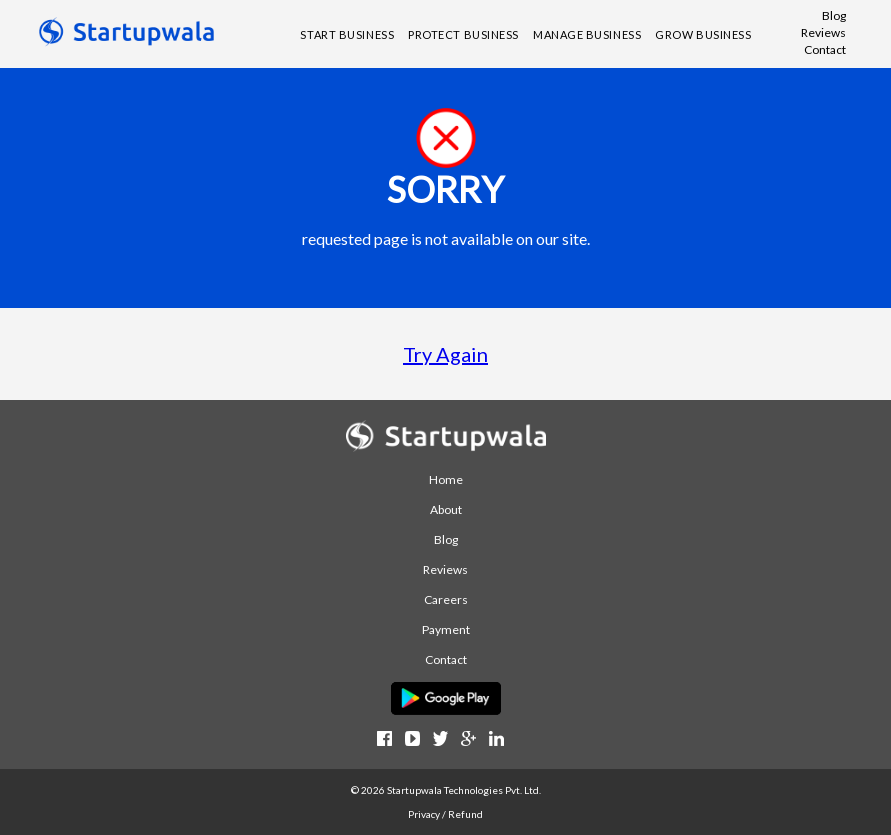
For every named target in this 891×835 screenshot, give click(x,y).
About (446, 509)
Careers (446, 599)
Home (446, 479)
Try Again (445, 354)
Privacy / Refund (445, 814)
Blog (834, 15)
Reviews (823, 32)
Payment (446, 629)
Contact (825, 49)
